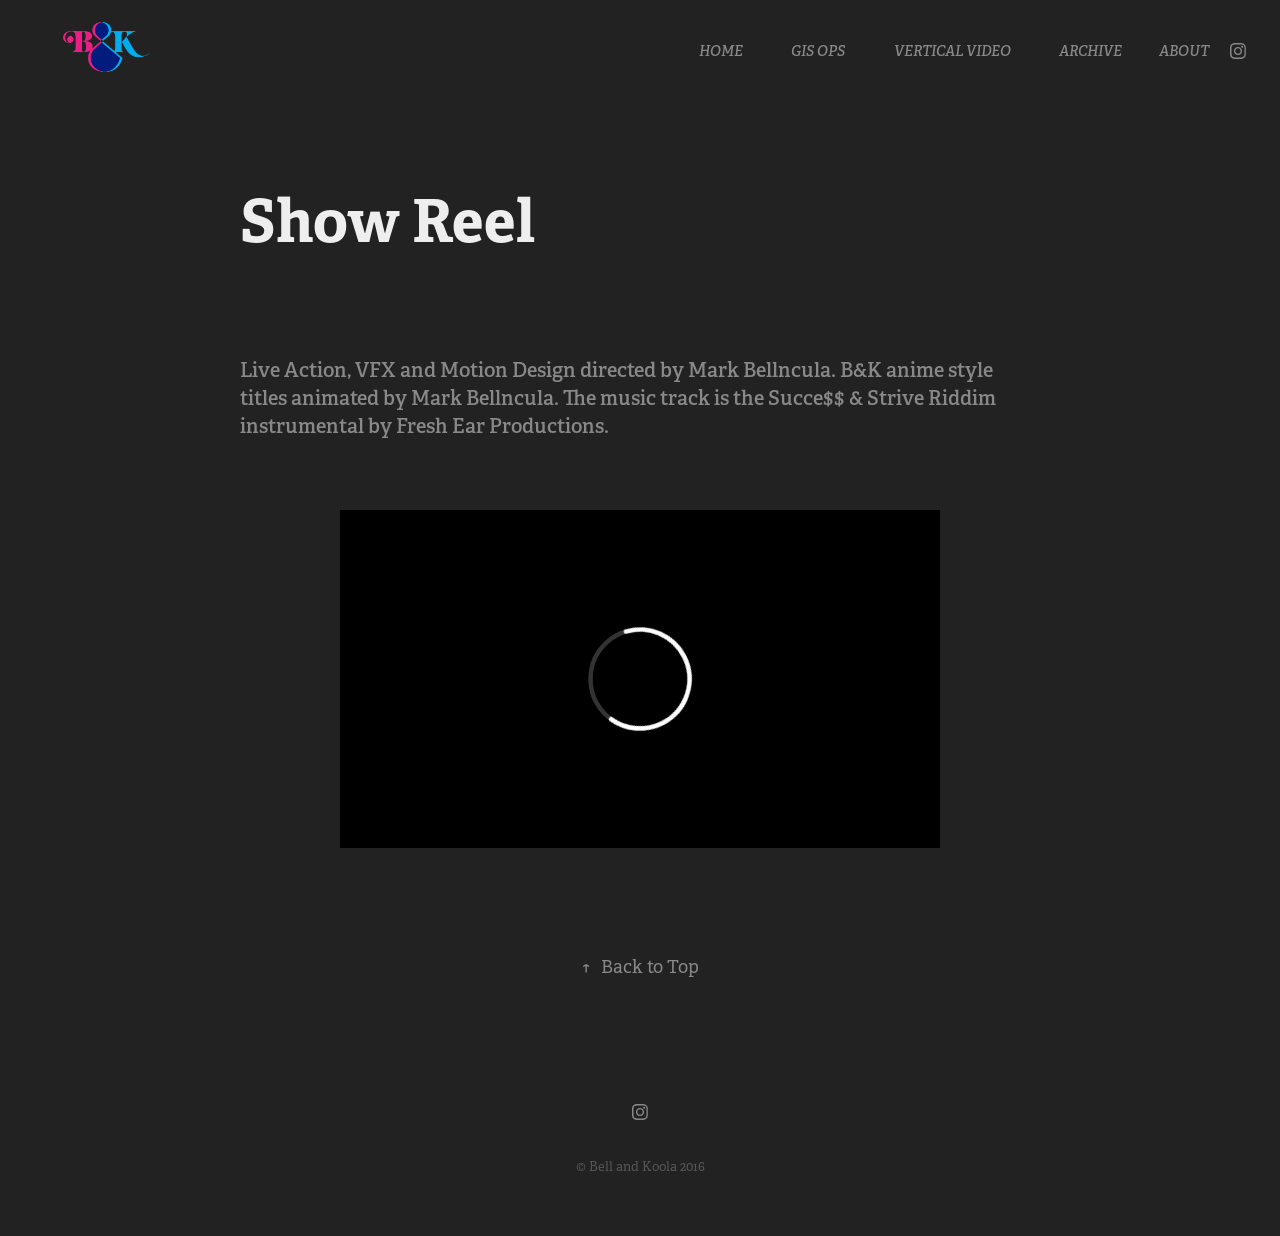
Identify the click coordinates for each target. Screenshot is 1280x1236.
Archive (1090, 51)
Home (721, 51)
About (1184, 51)
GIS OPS (818, 51)
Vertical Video (952, 51)
